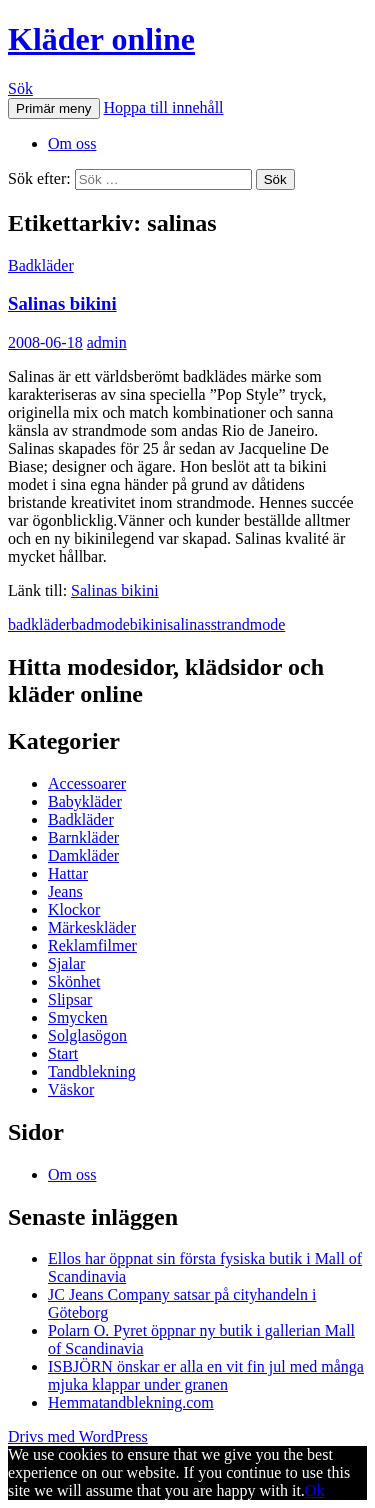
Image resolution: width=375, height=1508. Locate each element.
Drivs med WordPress (78, 1436)
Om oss (72, 143)
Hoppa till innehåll (164, 107)
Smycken (78, 1017)
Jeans (65, 891)
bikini (148, 624)
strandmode (248, 624)
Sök (20, 88)
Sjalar (66, 963)
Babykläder (85, 801)
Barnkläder (83, 837)
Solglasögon (87, 1035)
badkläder (39, 624)
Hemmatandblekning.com (131, 1402)
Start (63, 1053)
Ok (315, 1490)
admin (107, 342)
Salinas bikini (62, 303)
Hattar (68, 873)
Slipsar (70, 999)
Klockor (74, 909)
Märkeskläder (92, 927)
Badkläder (41, 265)
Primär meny (54, 108)
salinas (189, 624)
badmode (100, 624)
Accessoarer (87, 783)
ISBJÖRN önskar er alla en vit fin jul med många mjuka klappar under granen (206, 1375)
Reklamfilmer (92, 945)
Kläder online (101, 39)
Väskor (71, 1089)
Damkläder (83, 855)
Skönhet (74, 981)
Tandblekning (92, 1071)
